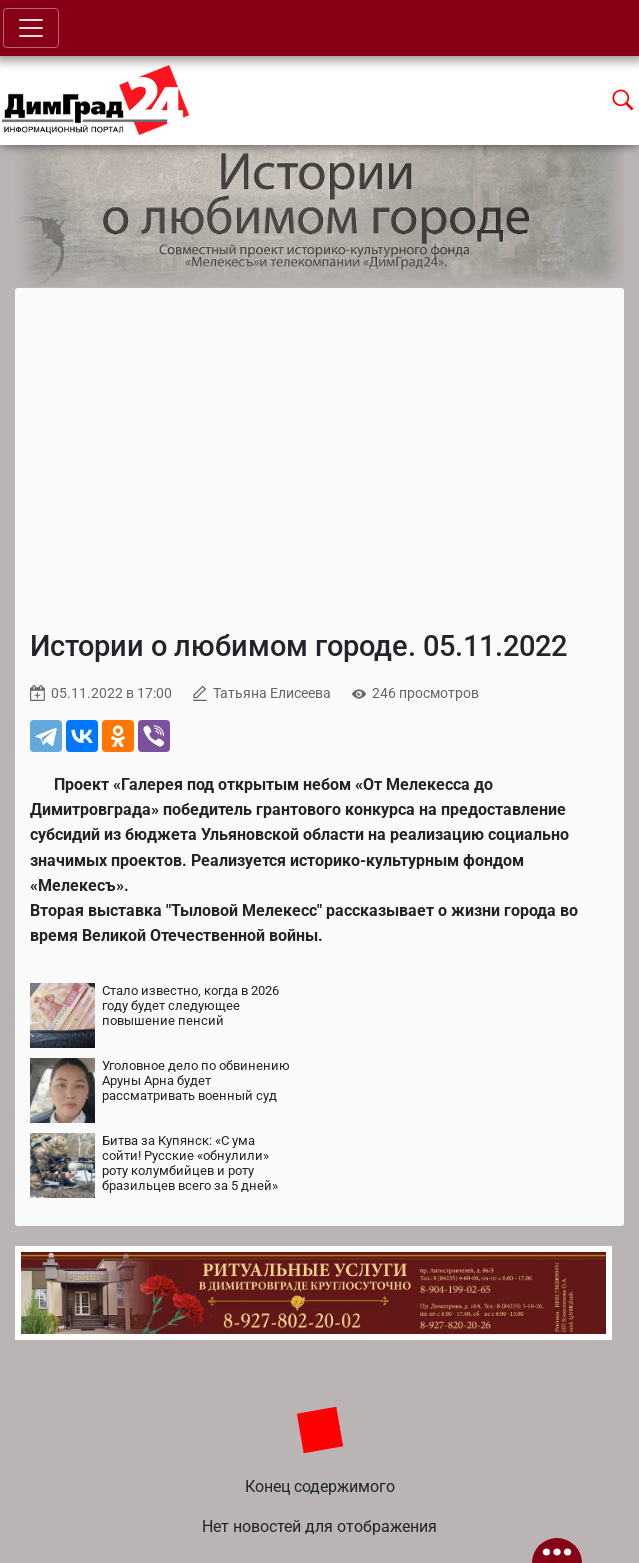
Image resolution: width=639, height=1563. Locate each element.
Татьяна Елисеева (272, 693)
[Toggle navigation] (31, 28)
